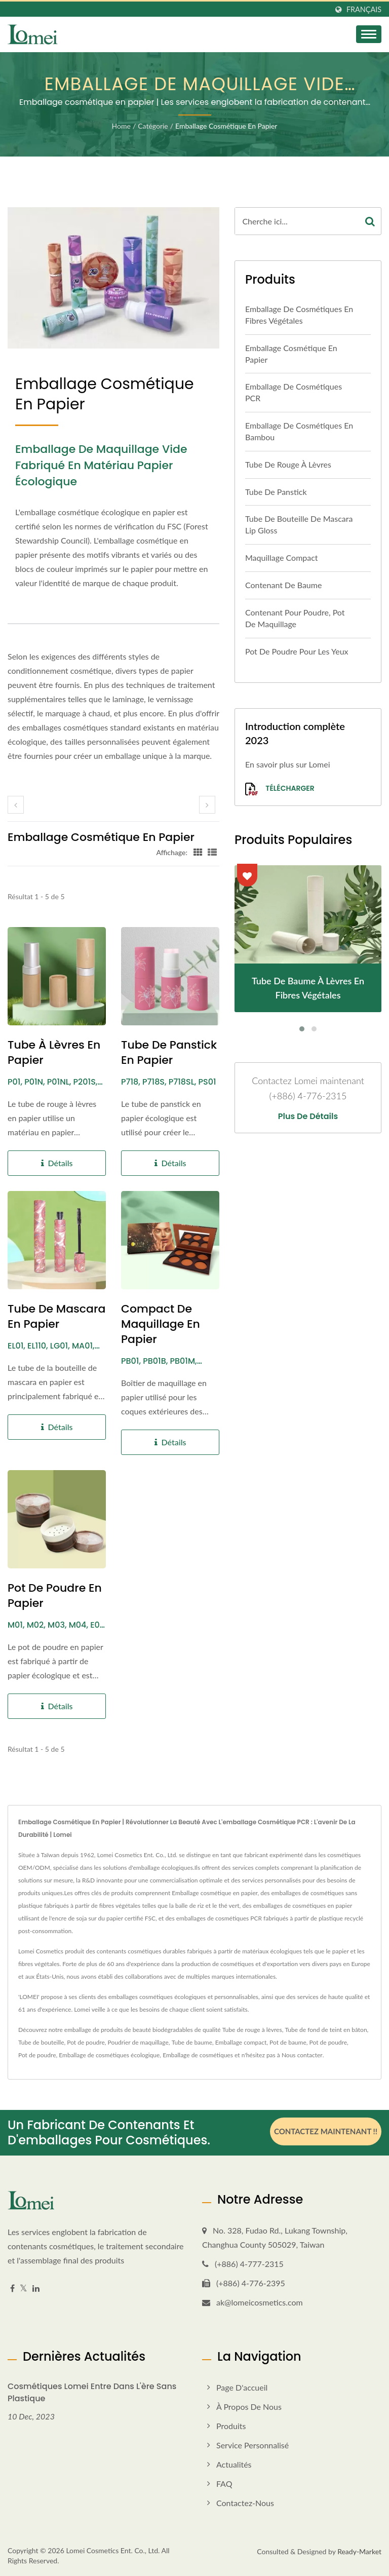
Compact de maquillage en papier (160, 1324)
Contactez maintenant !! (325, 2131)
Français (363, 10)
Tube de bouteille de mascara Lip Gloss (299, 524)
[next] (207, 805)
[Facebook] (12, 2288)
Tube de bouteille (41, 2042)
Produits (231, 2426)
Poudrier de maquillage (138, 2042)
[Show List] (212, 852)
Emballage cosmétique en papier (226, 126)
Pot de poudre (86, 2042)
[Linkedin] (36, 2288)
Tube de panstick (276, 491)
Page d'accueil (241, 2387)
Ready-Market (359, 2551)
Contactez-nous (245, 2503)
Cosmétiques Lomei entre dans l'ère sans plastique (92, 2392)
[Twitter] (23, 2288)
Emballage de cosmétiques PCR (293, 392)
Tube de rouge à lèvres (288, 464)
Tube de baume (192, 2042)
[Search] (297, 221)
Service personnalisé (252, 2445)
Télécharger (280, 789)
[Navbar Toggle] (368, 34)
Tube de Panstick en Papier (169, 1052)
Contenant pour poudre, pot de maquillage (295, 618)
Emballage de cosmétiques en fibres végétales (299, 314)
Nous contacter (302, 2055)
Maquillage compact (281, 557)
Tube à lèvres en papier (54, 1052)
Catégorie (153, 126)
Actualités (234, 2464)
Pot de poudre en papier (55, 1596)
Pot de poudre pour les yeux (296, 651)
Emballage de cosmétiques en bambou (299, 431)
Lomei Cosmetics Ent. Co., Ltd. (113, 2550)
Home (121, 126)
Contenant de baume (283, 585)
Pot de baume (287, 2042)
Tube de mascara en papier (56, 1316)
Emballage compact (241, 2042)
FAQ (224, 2483)
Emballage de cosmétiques (198, 2055)
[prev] (16, 805)
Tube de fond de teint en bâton (326, 2029)
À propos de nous (249, 2406)
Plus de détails (308, 1116)
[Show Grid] (198, 852)
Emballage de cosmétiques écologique (109, 2055)
